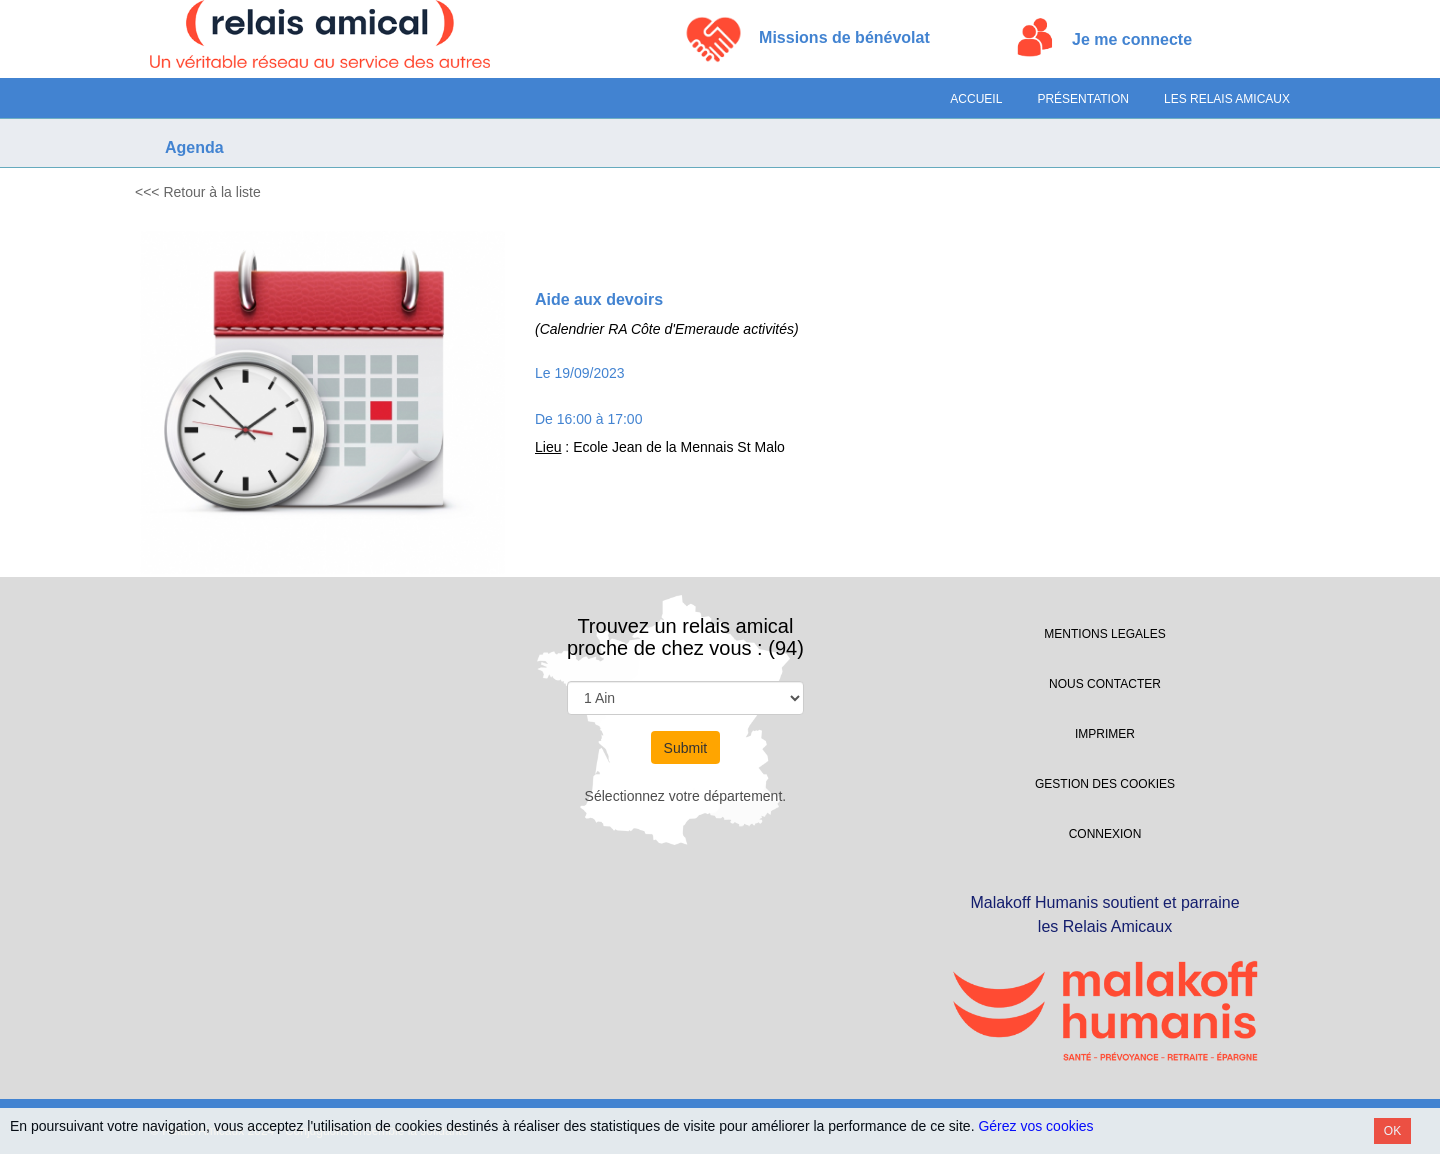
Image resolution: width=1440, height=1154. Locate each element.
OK (1392, 1131)
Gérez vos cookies (1035, 1126)
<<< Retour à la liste (198, 192)
